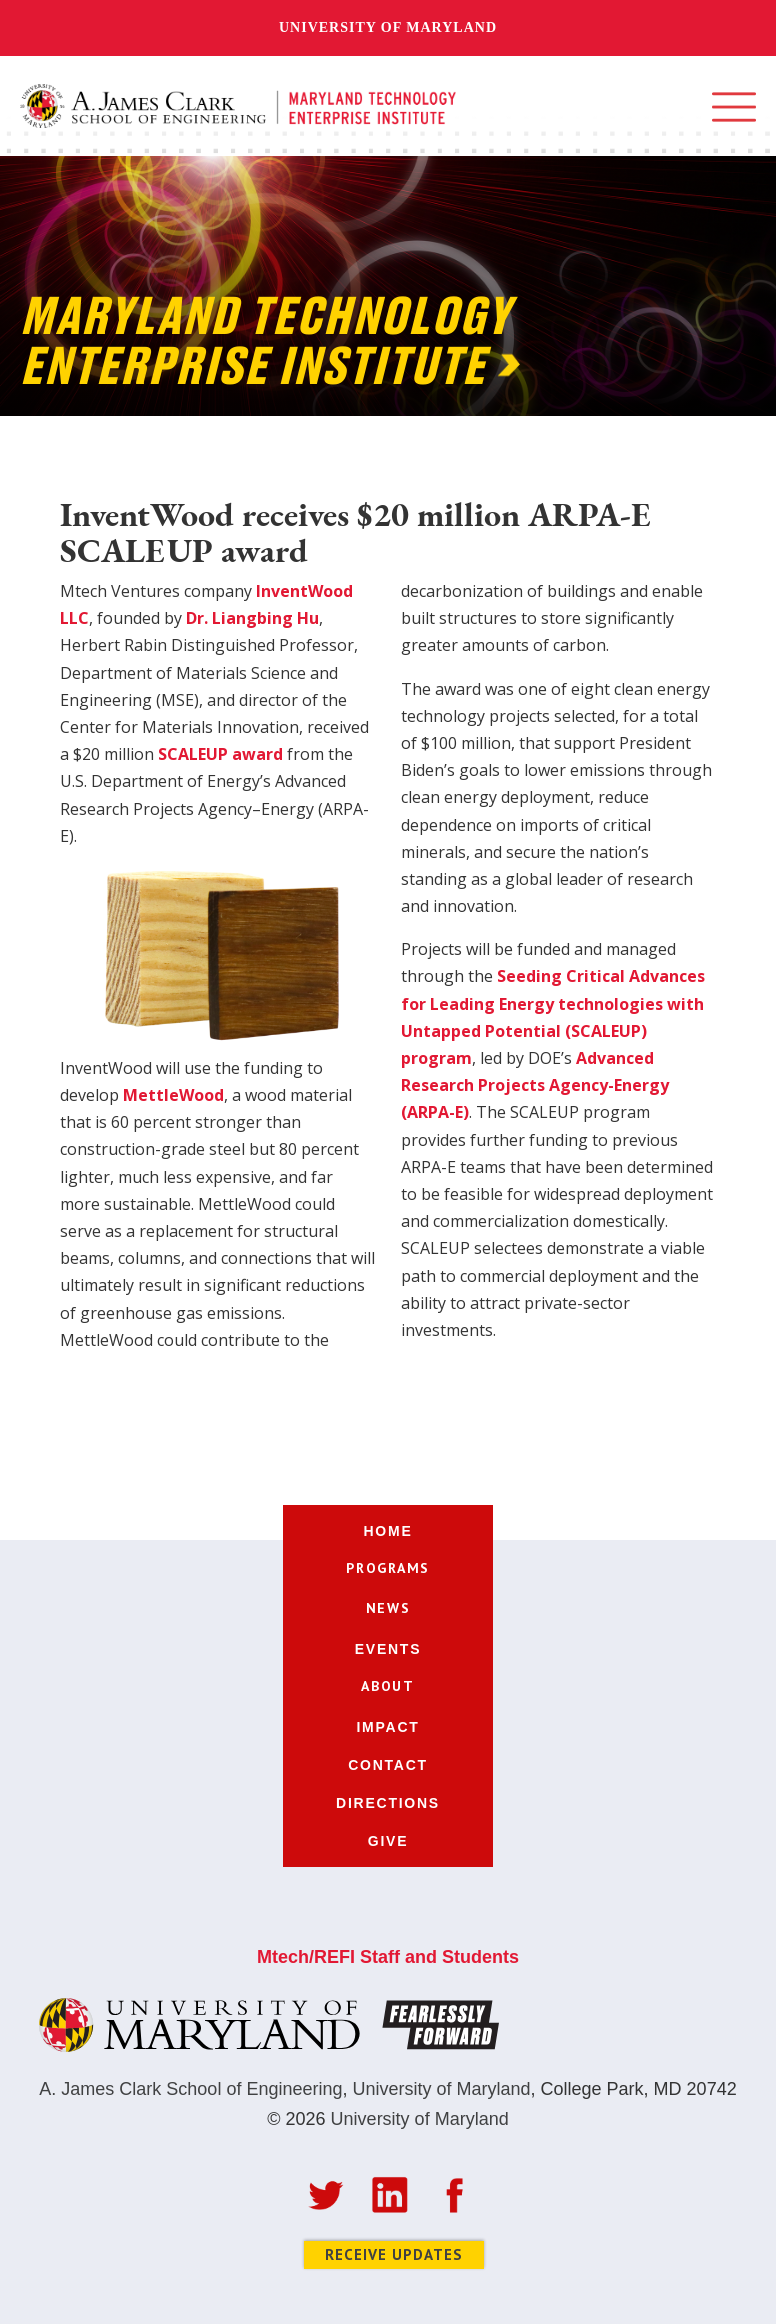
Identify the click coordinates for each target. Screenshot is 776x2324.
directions (388, 1803)
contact (388, 1765)
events (388, 1649)
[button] (734, 107)
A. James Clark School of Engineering (190, 2089)
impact (387, 1727)
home (388, 1531)
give (388, 1841)
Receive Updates (394, 2254)
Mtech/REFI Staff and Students (388, 1957)
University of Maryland (388, 27)
